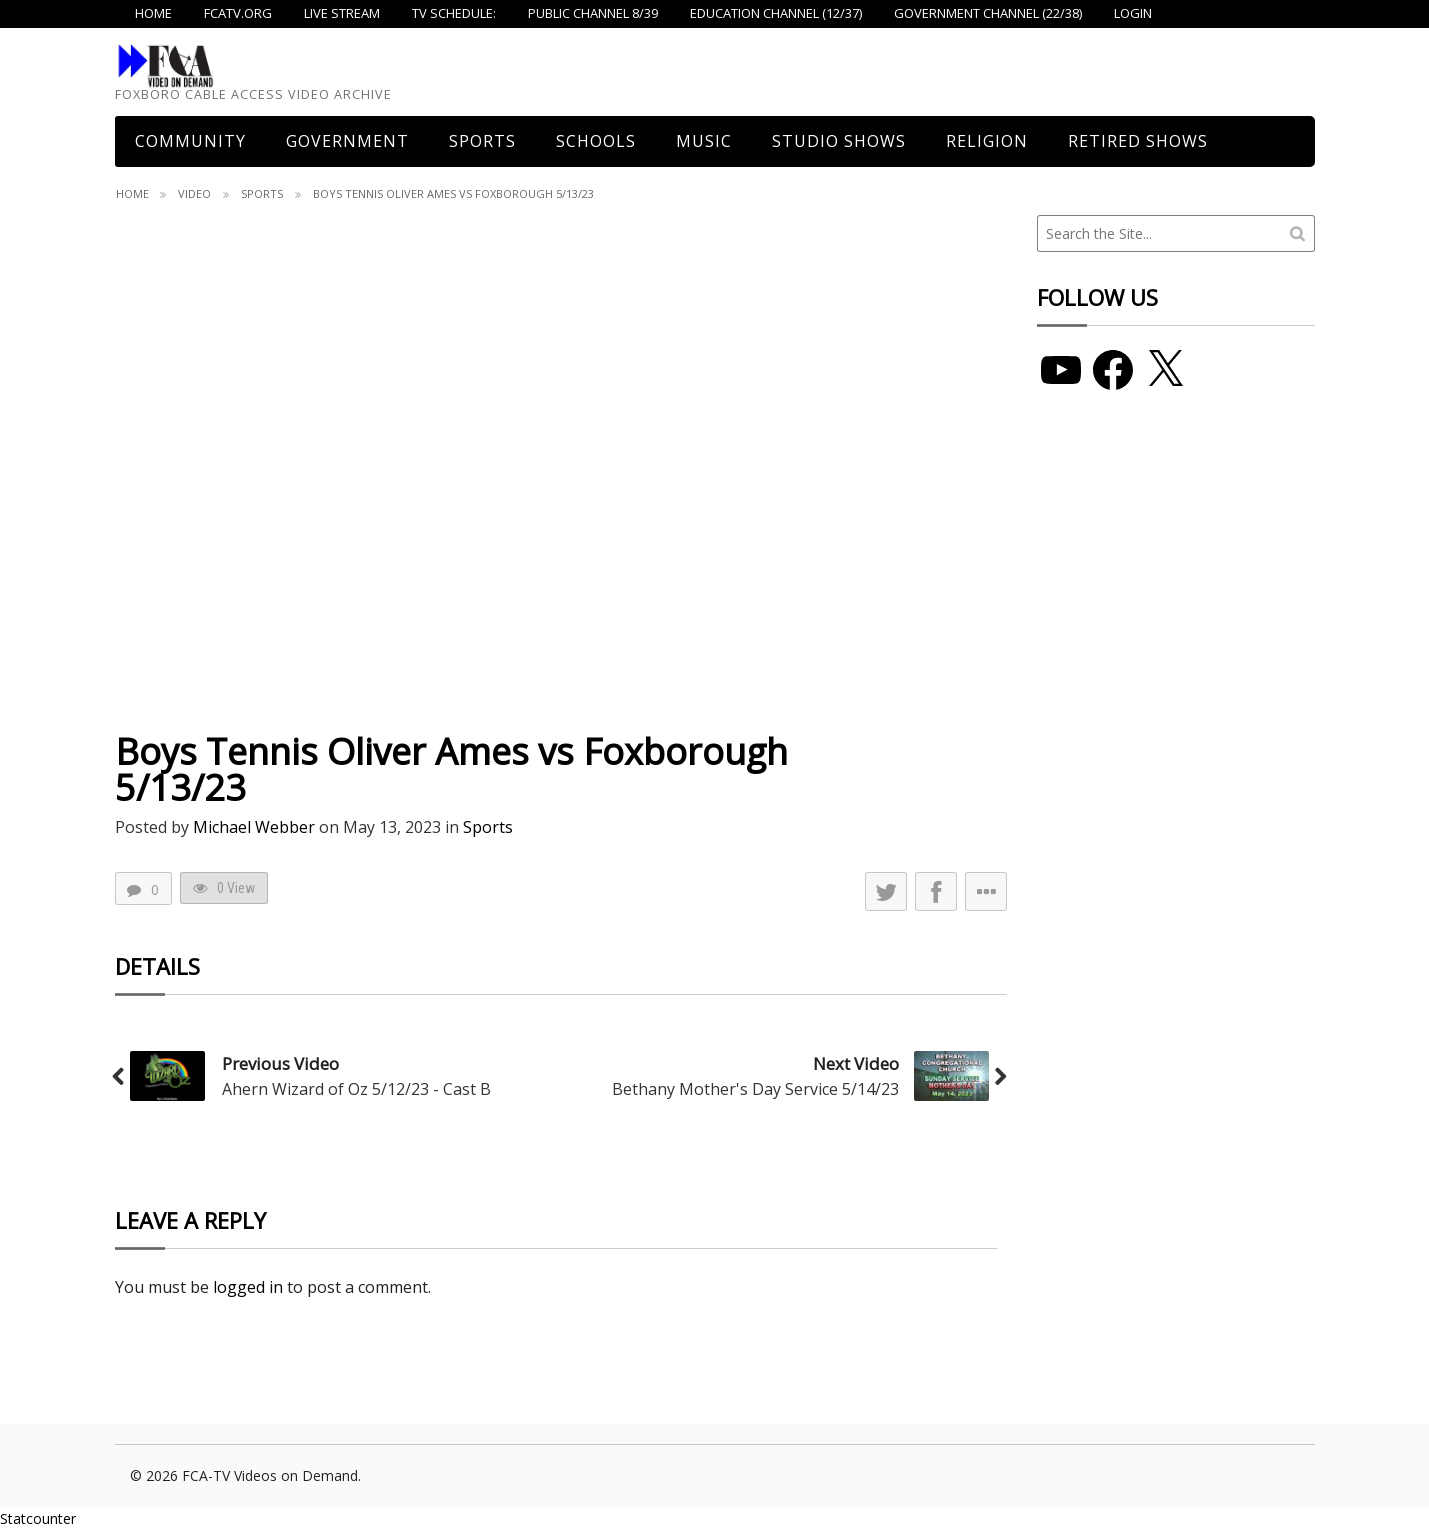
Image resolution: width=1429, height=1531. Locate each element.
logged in (248, 1287)
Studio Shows (839, 141)
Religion (987, 141)
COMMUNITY (190, 141)
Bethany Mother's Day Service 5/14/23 (755, 1089)
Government (347, 141)
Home (132, 193)
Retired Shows (1138, 141)
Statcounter (38, 1518)
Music (704, 141)
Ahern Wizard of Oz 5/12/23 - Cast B (356, 1089)
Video (194, 193)
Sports (482, 141)
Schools (596, 141)
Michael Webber (254, 827)
